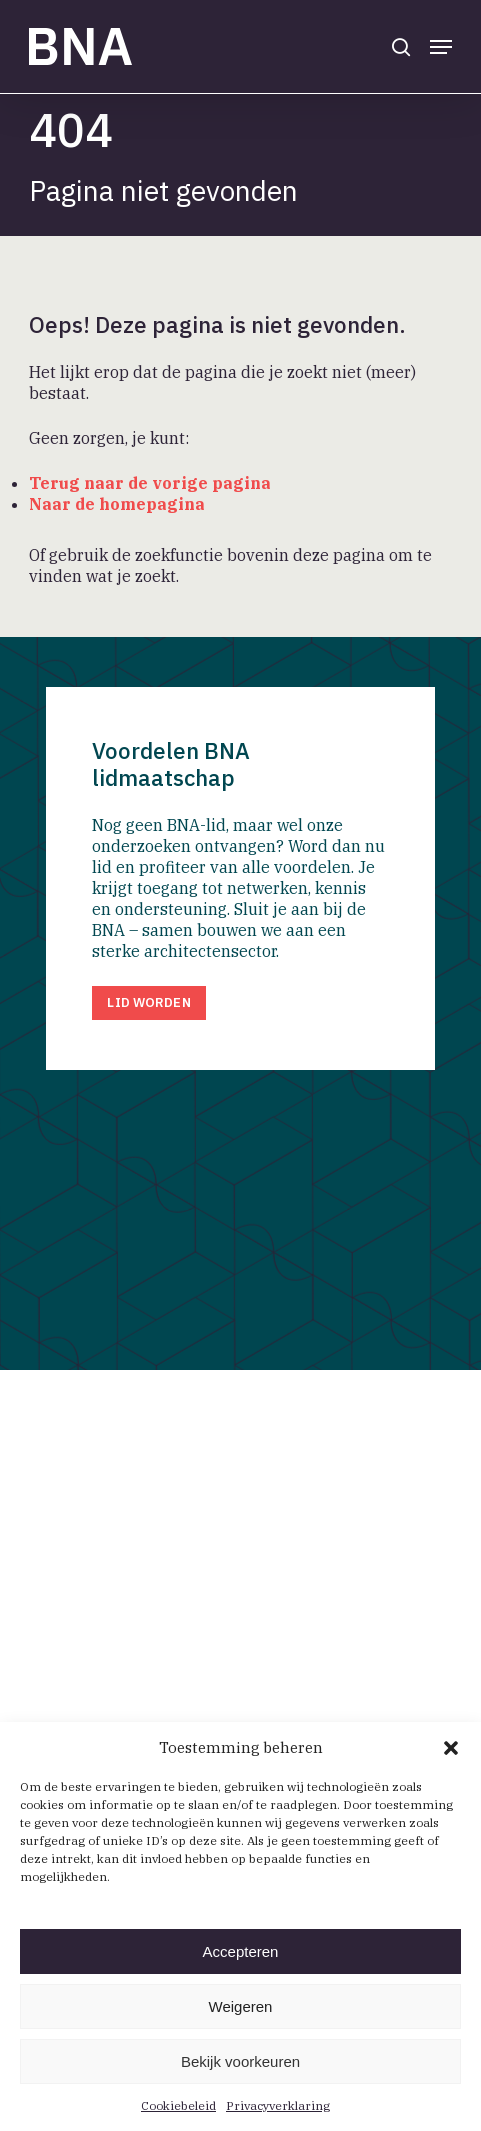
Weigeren (241, 2006)
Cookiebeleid (178, 2105)
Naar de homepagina (117, 504)
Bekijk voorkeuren (240, 2061)
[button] (451, 1748)
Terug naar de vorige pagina (150, 483)
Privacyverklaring (278, 2105)
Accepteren (241, 1951)
